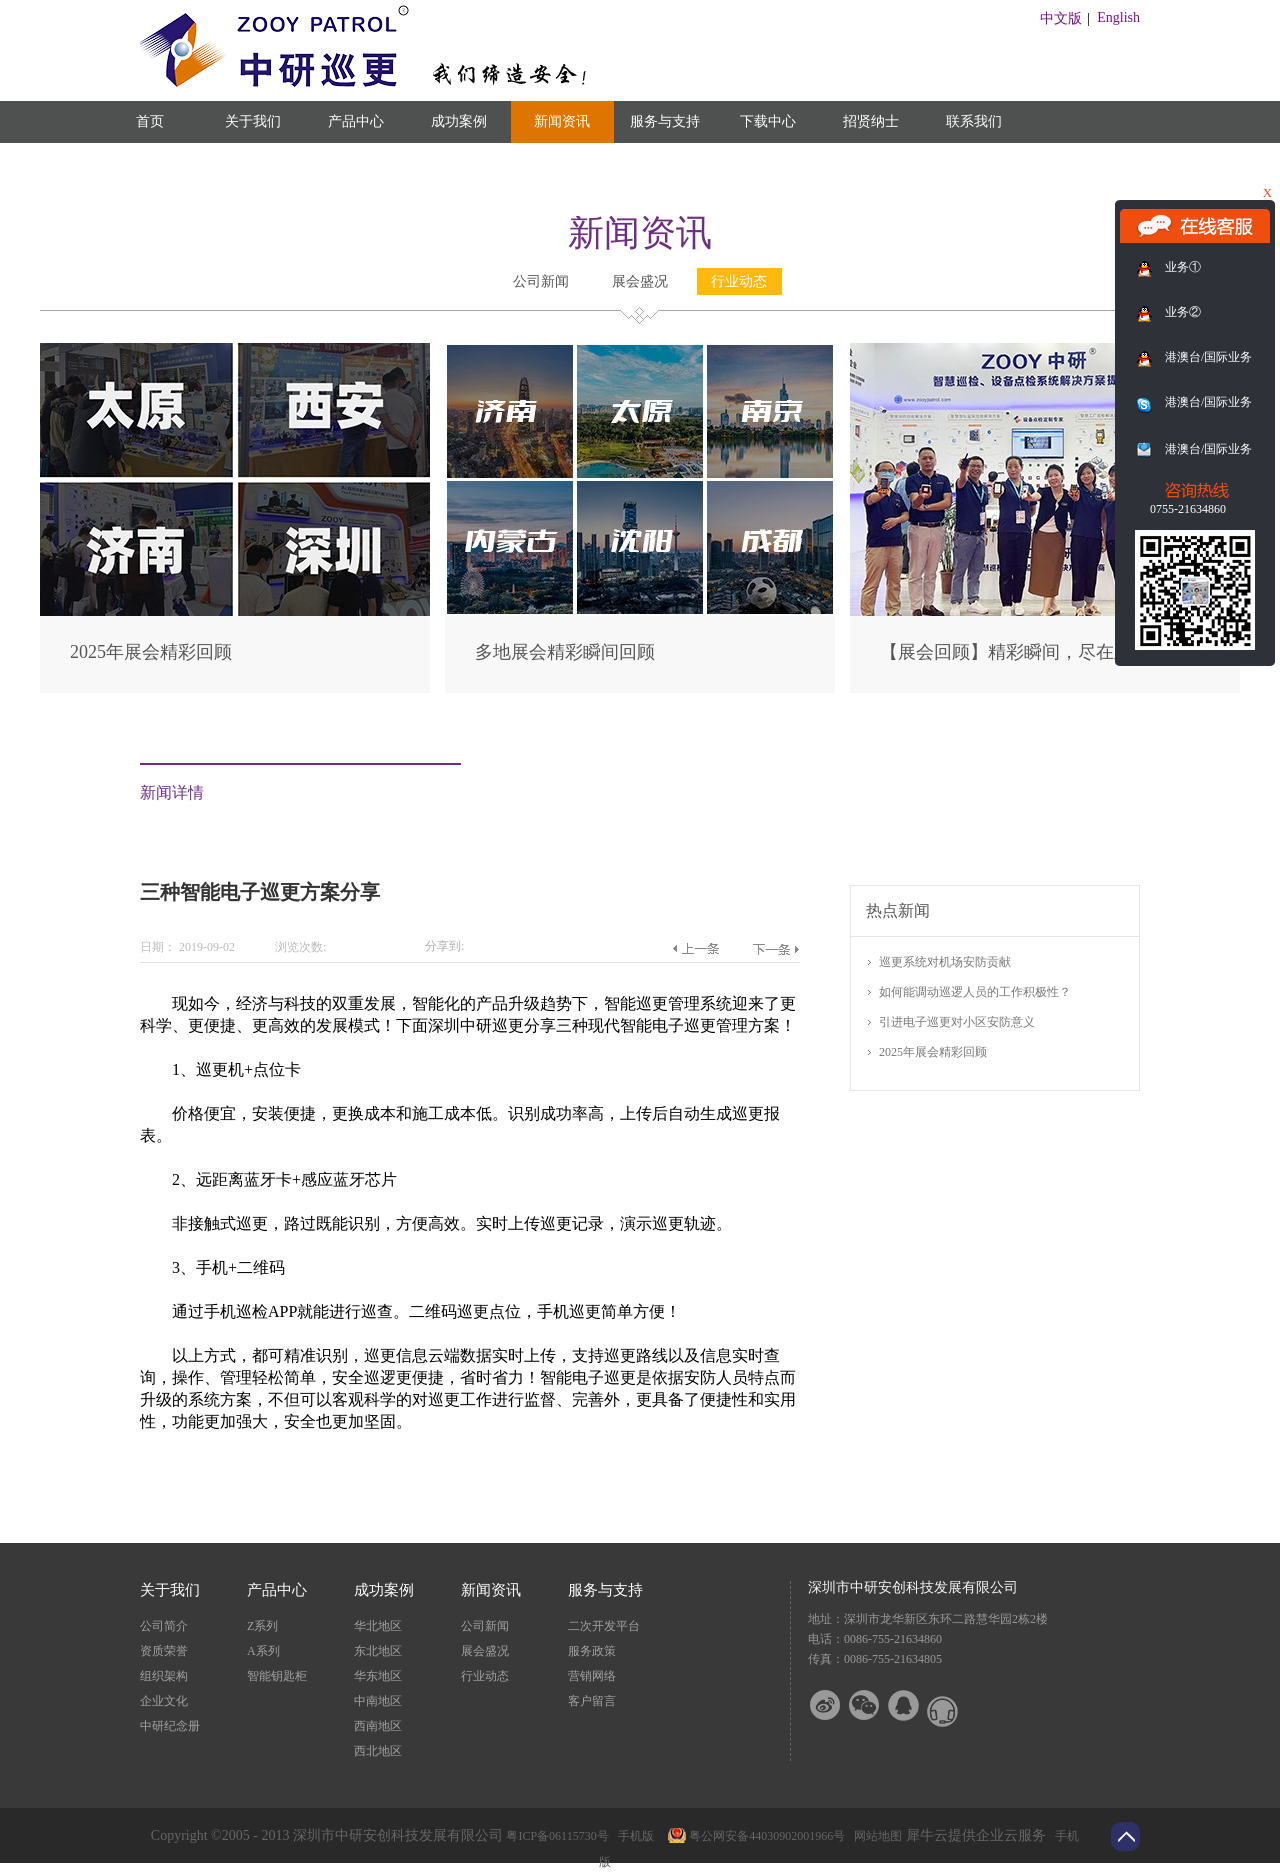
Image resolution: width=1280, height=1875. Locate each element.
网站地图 (875, 1836)
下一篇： (775, 949)
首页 (150, 121)
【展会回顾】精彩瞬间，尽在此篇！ (1024, 652)
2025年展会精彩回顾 (151, 652)
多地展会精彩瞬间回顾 (565, 652)
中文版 (1061, 18)
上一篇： (695, 949)
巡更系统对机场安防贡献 (945, 962)
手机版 (633, 1836)
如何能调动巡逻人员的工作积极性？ (975, 992)
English (1118, 17)
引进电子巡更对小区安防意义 (957, 1022)
